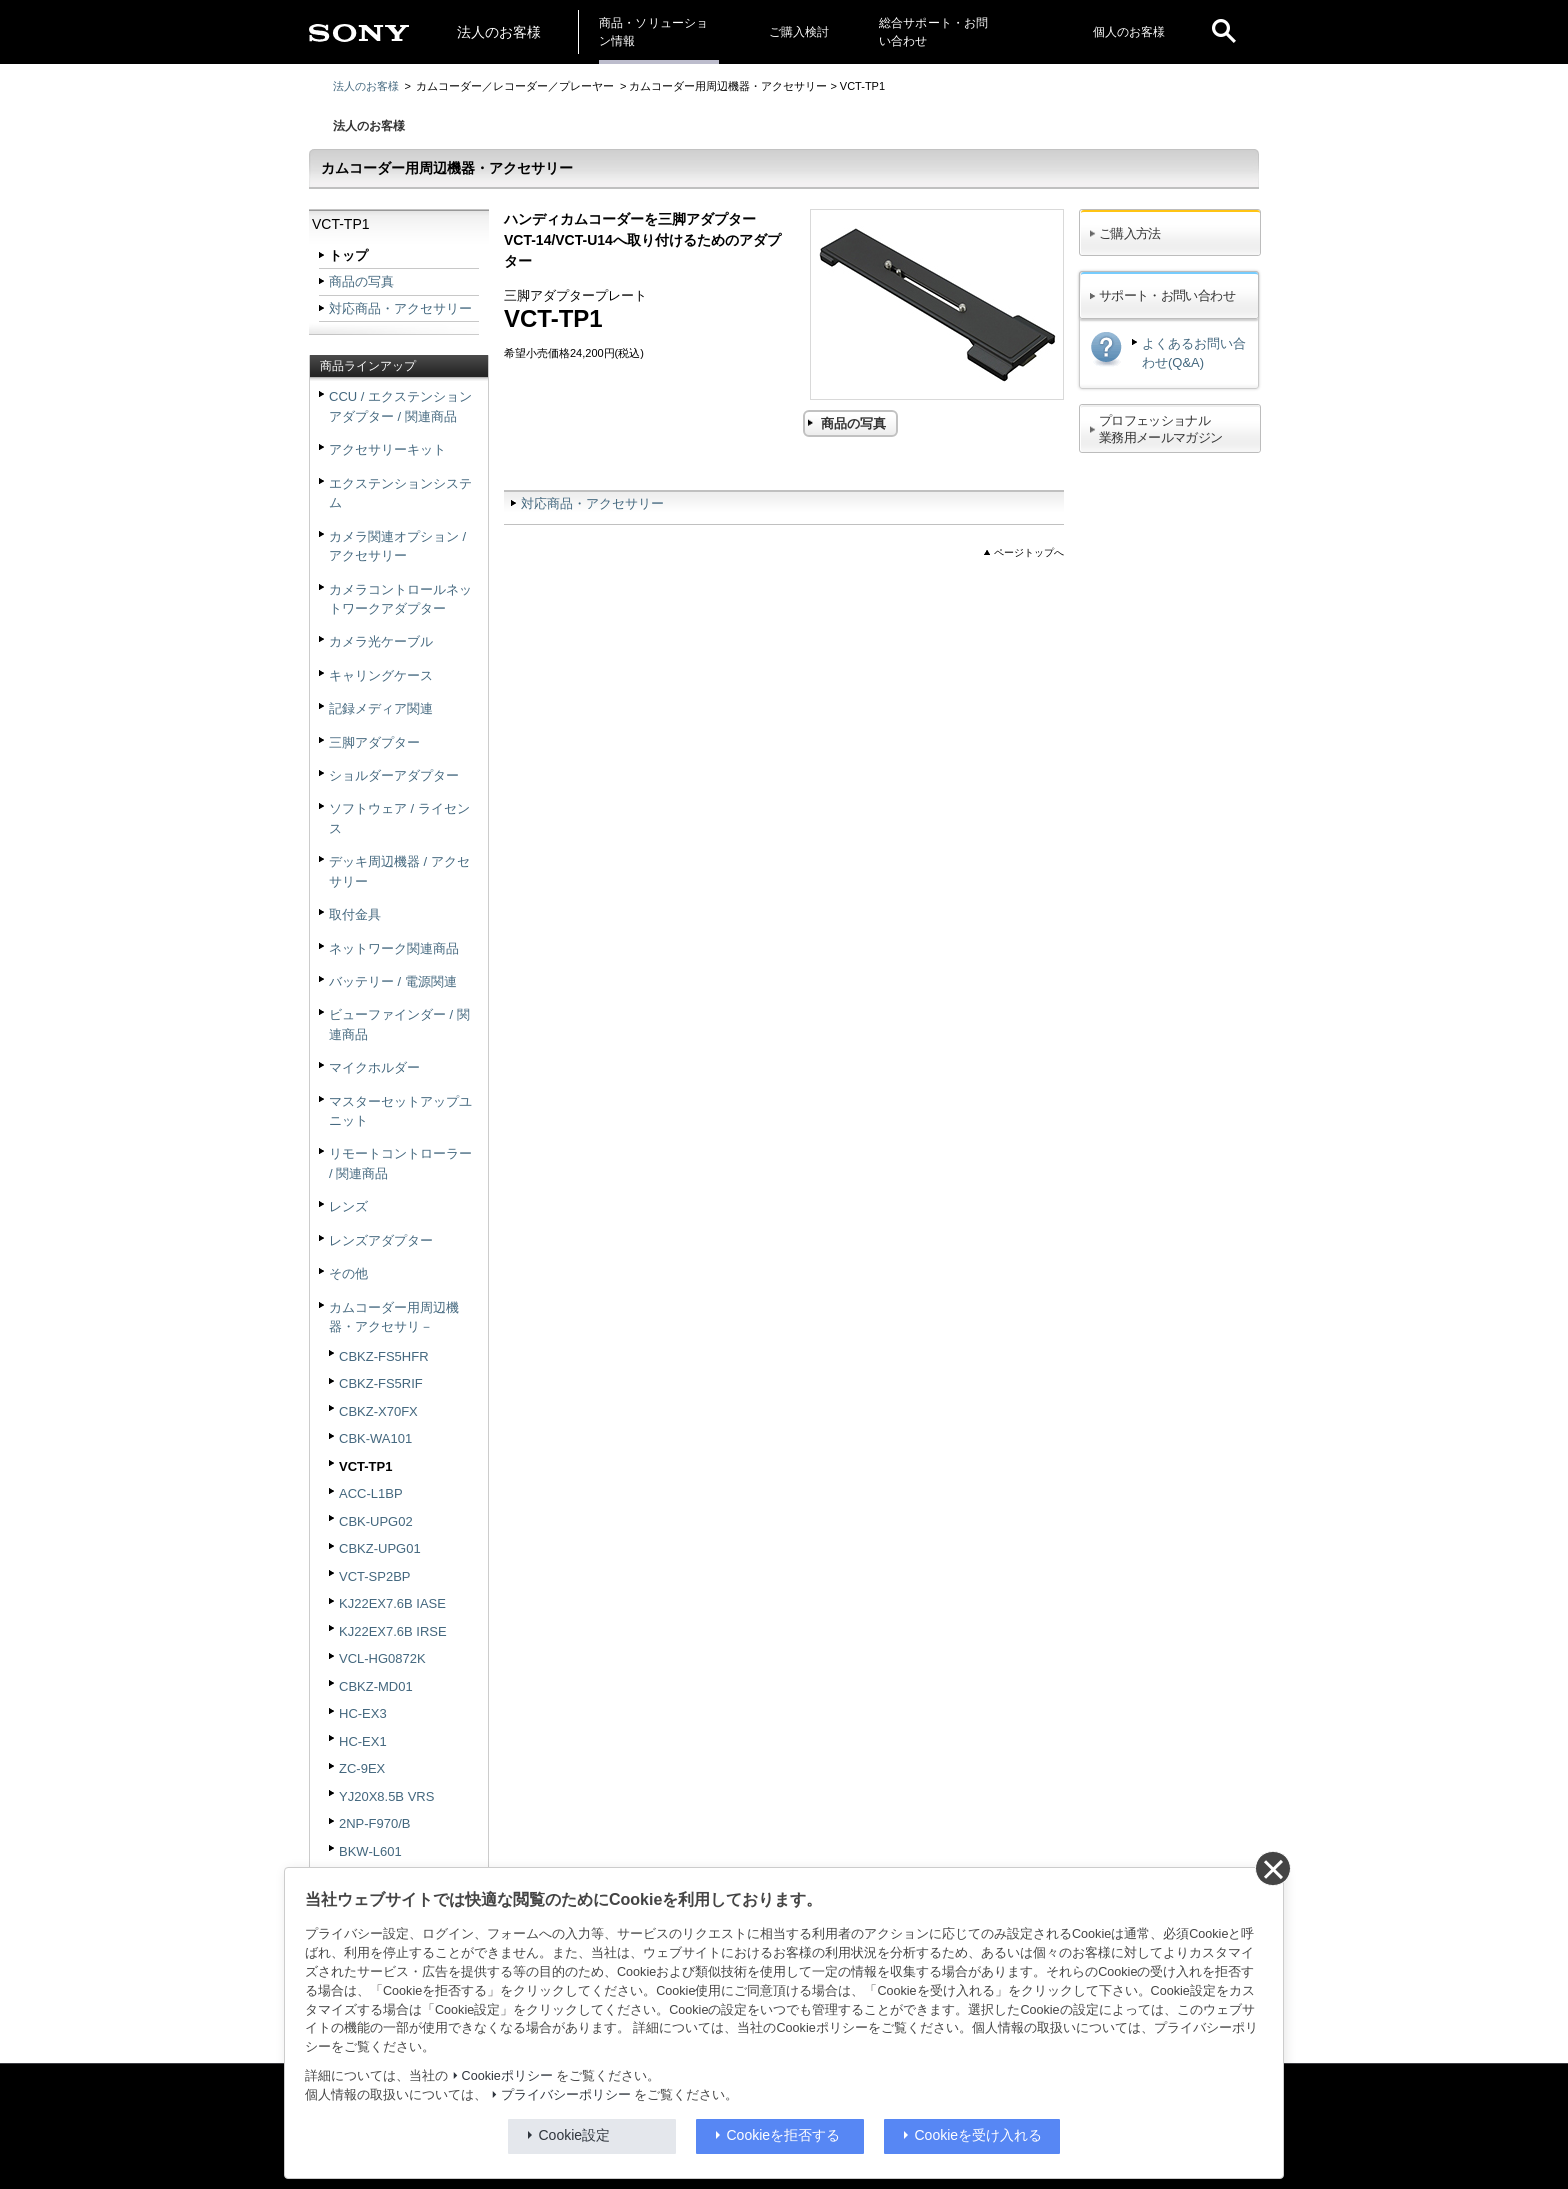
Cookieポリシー (507, 2076)
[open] (1224, 32)
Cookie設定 (575, 2135)
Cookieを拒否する (784, 2135)
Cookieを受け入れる (979, 2135)
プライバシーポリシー (566, 2095)
